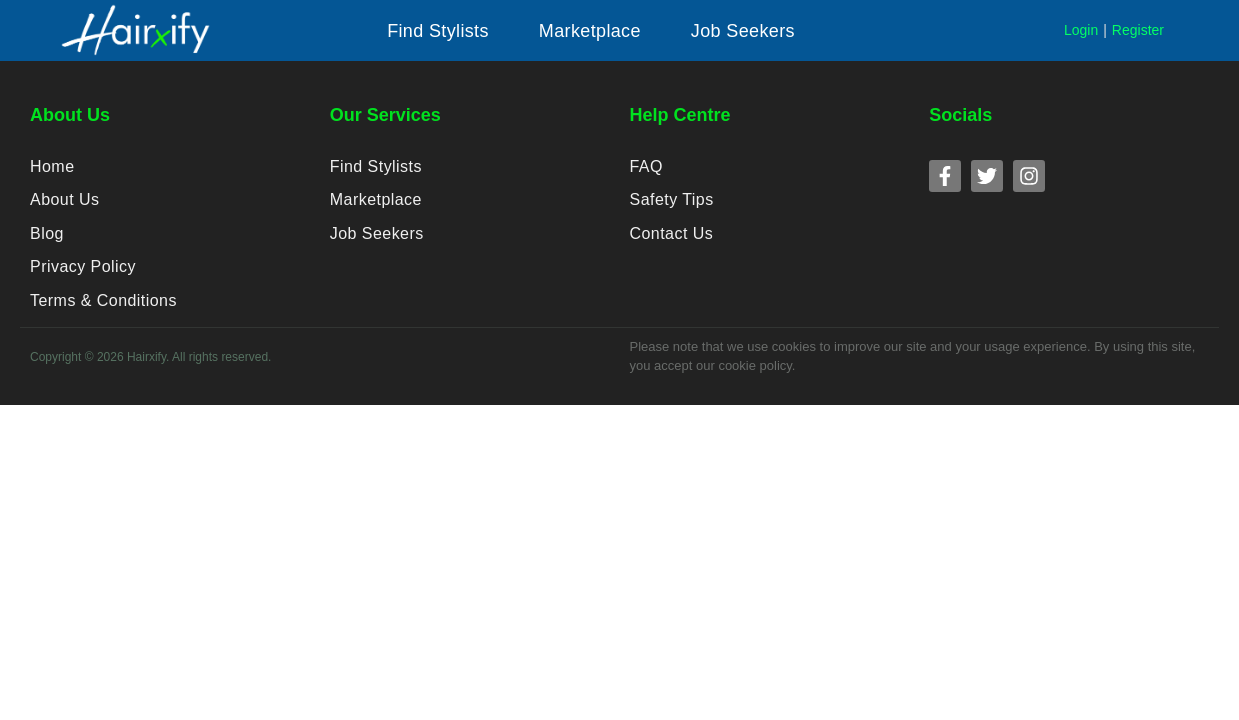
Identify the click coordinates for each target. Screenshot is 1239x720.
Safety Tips (671, 206)
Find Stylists (375, 168)
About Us (64, 206)
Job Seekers (376, 244)
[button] (438, 31)
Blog (46, 244)
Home (52, 168)
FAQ (646, 168)
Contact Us (671, 244)
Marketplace (375, 206)
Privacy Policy (82, 282)
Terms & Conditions (102, 320)
